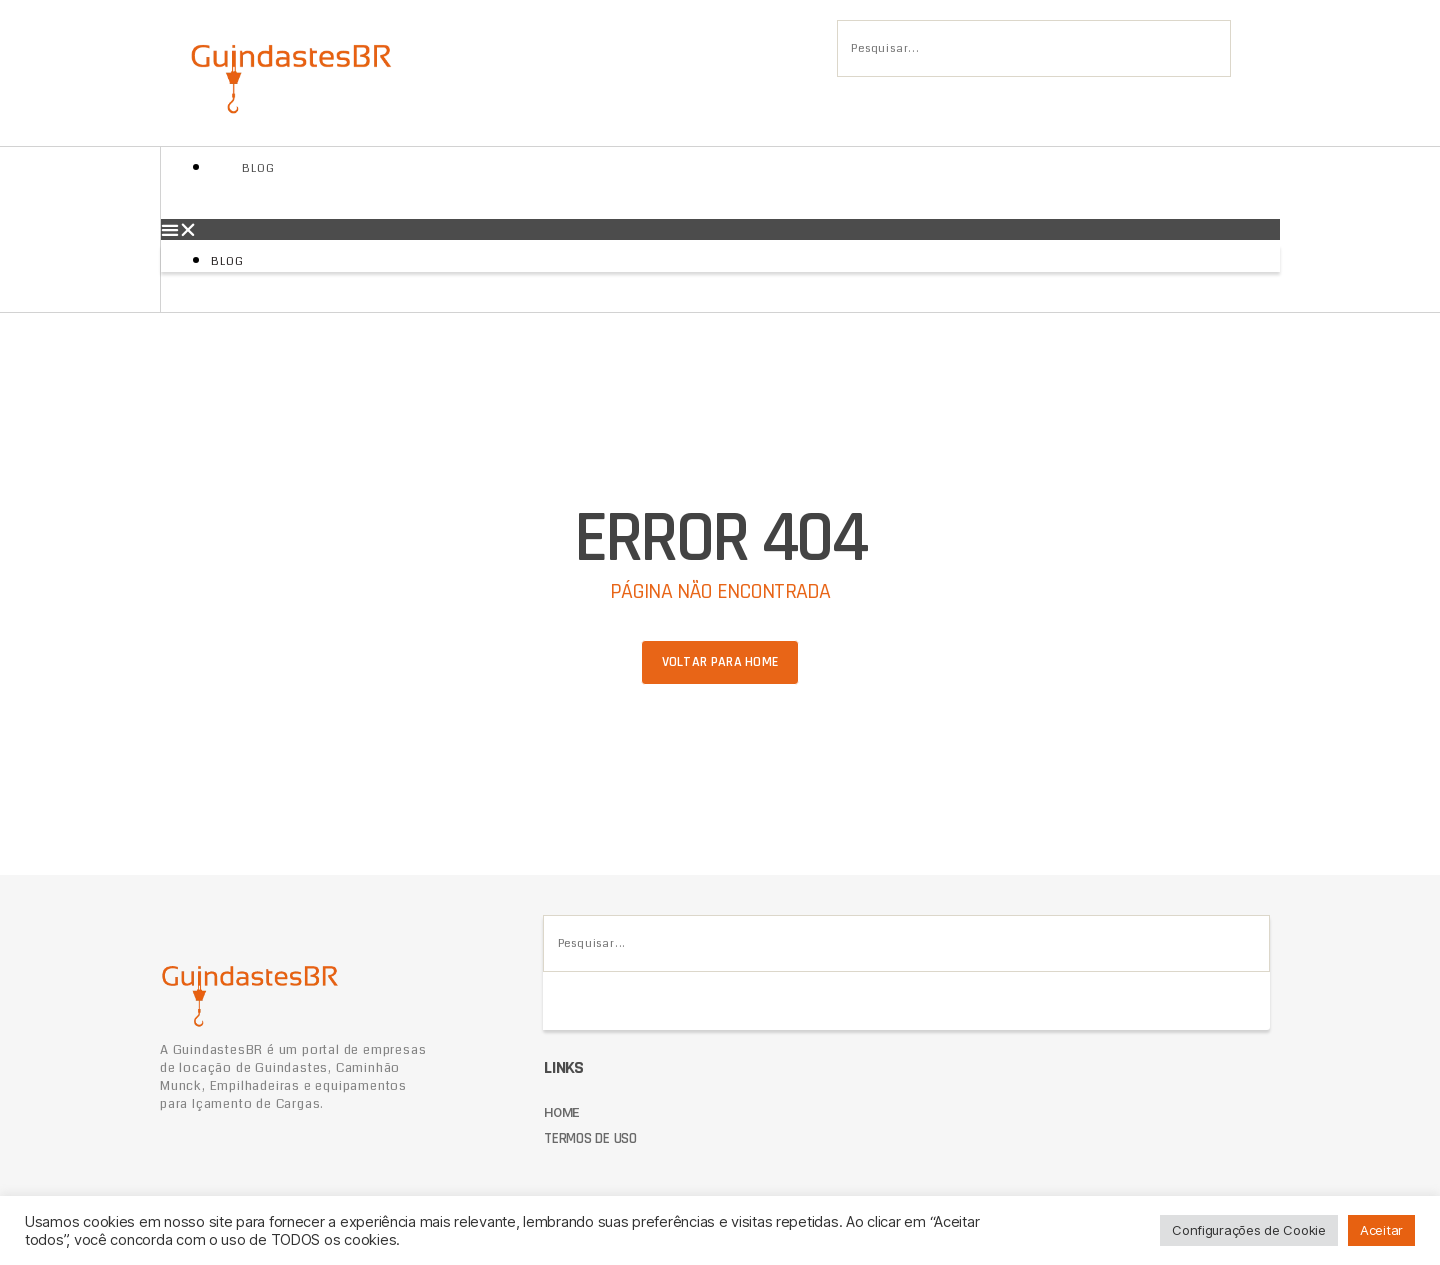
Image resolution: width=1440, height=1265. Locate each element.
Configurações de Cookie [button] (1249, 1230)
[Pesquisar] (870, 106)
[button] (720, 229)
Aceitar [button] (1381, 1230)
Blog (258, 168)
